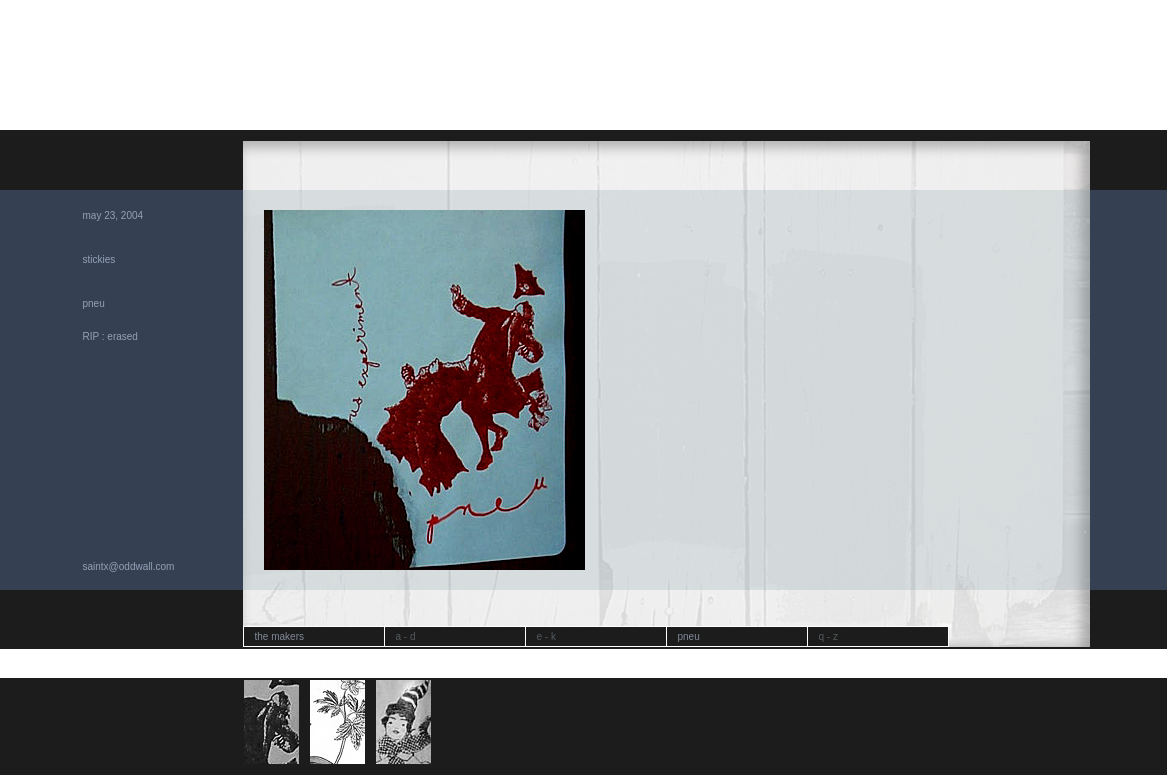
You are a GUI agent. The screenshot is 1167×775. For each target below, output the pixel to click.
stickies (99, 259)
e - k (546, 636)
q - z (828, 636)
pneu (94, 303)
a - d (406, 636)
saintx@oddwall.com (129, 566)
